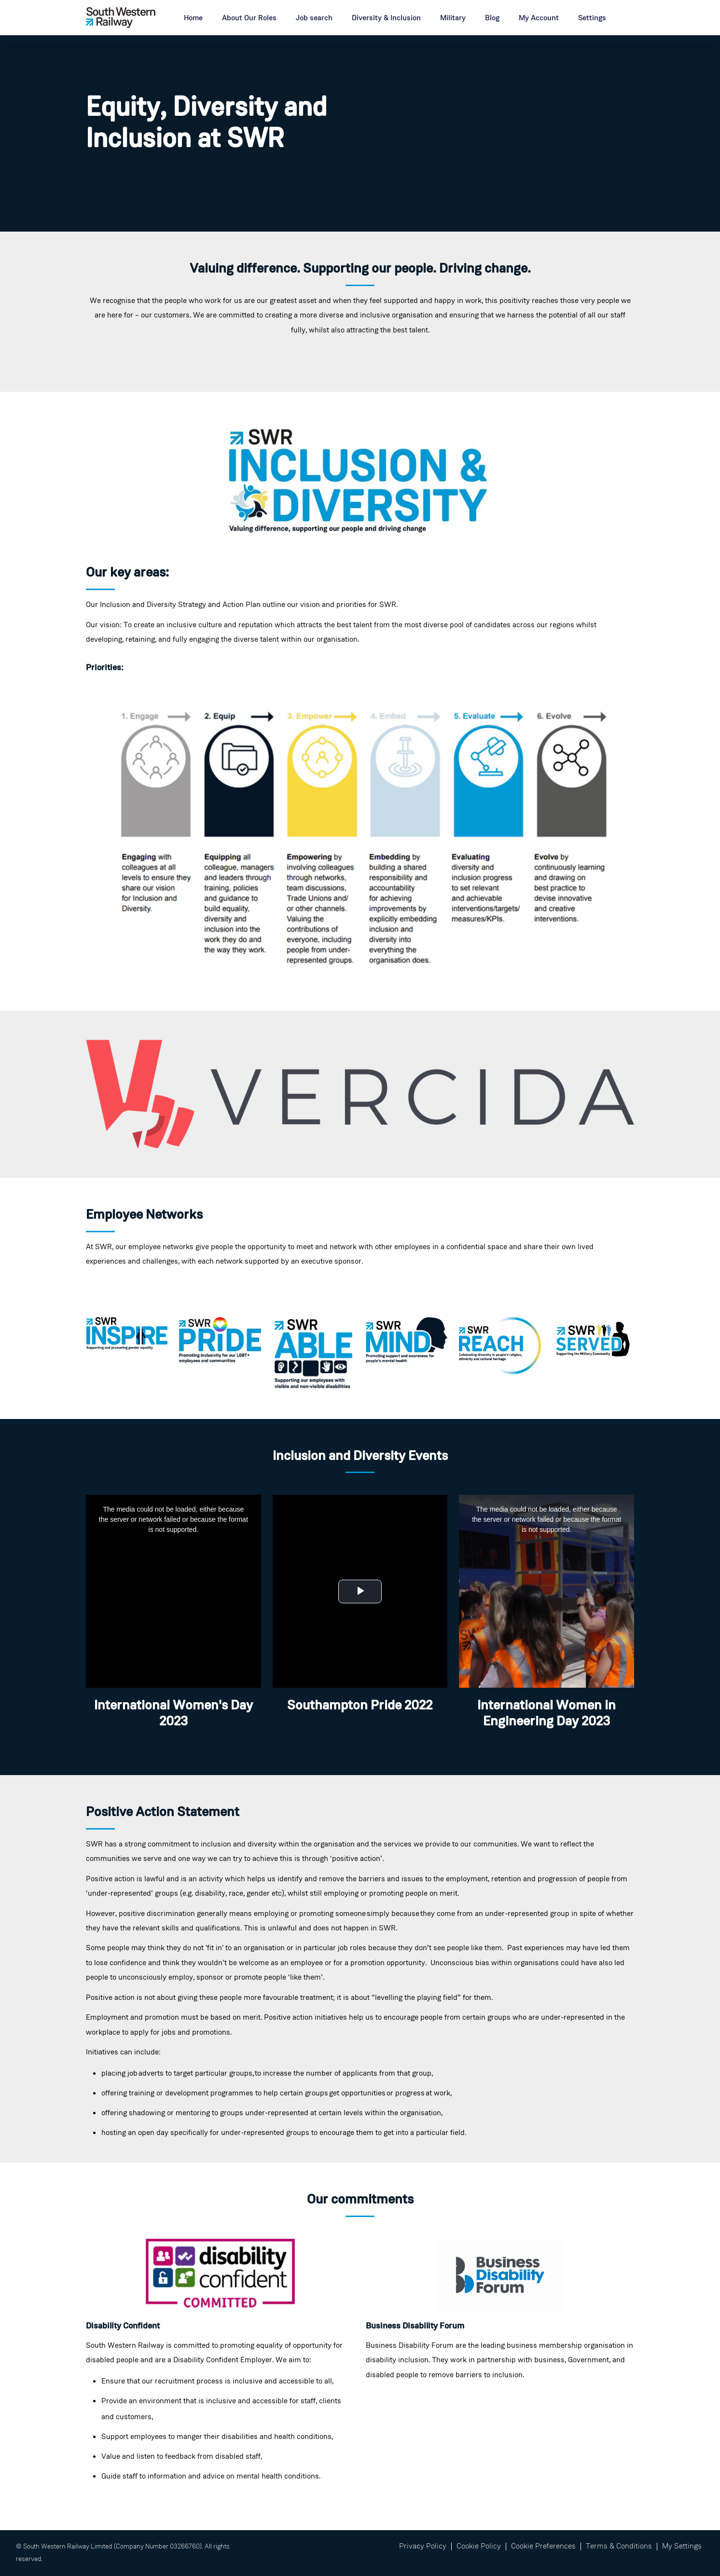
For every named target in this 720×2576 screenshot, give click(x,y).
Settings (592, 18)
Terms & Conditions (619, 2546)
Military (453, 18)
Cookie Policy (479, 2546)
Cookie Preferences (543, 2546)
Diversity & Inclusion (386, 18)
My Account (539, 18)
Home (193, 18)
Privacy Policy (422, 2546)
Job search (314, 18)
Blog (492, 18)
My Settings (682, 2546)
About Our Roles (249, 18)
